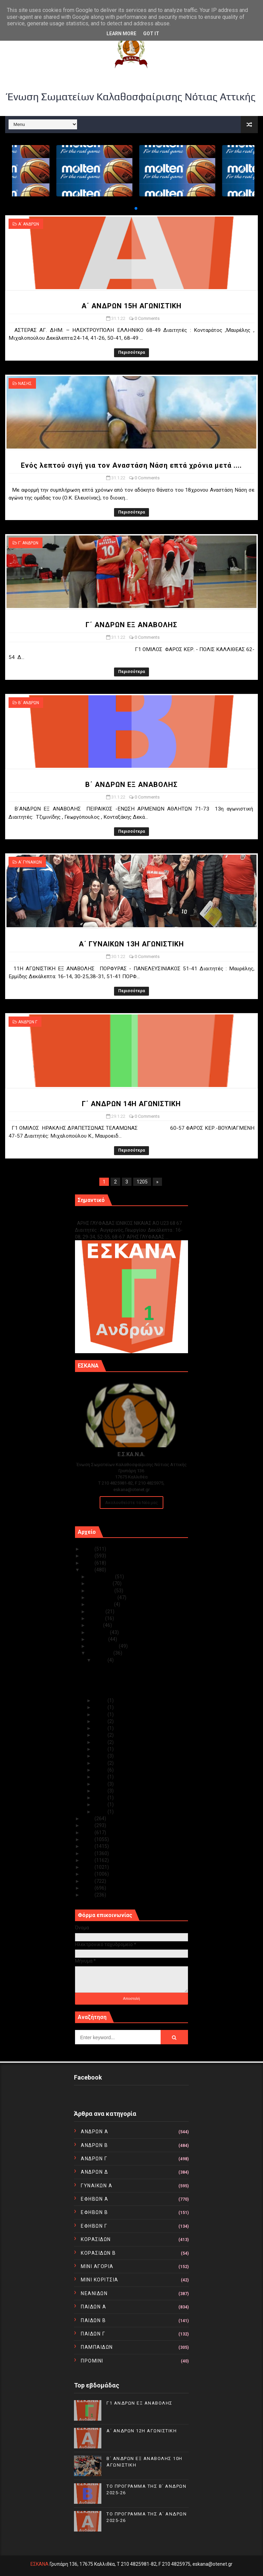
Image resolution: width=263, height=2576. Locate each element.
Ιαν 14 (101, 1791)
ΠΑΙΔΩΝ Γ (93, 2333)
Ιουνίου (96, 1618)
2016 (89, 1853)
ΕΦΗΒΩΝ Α (94, 2199)
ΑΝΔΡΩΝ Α (94, 2131)
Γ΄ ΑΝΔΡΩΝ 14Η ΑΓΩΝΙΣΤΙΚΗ (131, 1104)
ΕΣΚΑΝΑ (39, 2564)
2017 (89, 1846)
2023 (89, 1563)
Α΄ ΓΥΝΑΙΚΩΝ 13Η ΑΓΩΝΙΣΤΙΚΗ (131, 944)
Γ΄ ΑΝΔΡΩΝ (28, 543)
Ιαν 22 (101, 1749)
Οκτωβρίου (101, 1590)
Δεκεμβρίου (101, 1576)
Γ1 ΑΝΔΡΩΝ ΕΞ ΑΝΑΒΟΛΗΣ (110, 1216)
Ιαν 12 (101, 1797)
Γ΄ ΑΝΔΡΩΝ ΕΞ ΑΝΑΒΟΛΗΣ (131, 625)
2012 (89, 1881)
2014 (89, 1867)
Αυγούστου (101, 1604)
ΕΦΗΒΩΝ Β (94, 2212)
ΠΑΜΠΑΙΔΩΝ (97, 2347)
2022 (89, 1569)
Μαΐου (95, 1625)
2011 (89, 1888)
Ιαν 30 (101, 1700)
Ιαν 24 (101, 1735)
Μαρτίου (98, 1639)
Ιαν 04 (101, 1804)
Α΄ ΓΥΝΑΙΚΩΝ (30, 862)
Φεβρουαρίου (103, 1646)
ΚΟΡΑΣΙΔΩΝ (96, 2239)
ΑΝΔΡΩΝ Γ (27, 1022)
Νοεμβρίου (100, 1583)
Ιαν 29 (101, 1707)
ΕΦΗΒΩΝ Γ (94, 2226)
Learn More (121, 33)
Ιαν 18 (101, 1776)
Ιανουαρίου (100, 1653)
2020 (89, 1825)
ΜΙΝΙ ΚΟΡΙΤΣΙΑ (99, 2279)
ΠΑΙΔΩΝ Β (93, 2320)
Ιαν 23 (101, 1742)
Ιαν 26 (101, 1721)
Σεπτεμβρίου (102, 1597)
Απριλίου (99, 1632)
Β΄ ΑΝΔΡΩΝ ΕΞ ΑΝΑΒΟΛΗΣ (131, 784)
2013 (89, 1874)
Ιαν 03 (101, 1811)
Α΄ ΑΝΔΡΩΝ (28, 224)
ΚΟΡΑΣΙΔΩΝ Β (98, 2253)
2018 (89, 1839)
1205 (142, 1182)
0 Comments (147, 318)
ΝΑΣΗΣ (25, 383)
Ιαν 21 (101, 1756)
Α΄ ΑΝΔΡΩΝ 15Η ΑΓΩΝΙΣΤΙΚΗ (131, 306)
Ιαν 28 (101, 1714)
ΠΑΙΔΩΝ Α (93, 2306)
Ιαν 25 (101, 1728)
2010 (89, 1895)
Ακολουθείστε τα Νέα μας (131, 1502)
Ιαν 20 (101, 1763)
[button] (130, 208)
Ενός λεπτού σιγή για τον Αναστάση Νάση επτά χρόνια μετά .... (131, 465)
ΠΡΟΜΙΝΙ (92, 2361)
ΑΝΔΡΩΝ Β (94, 2145)
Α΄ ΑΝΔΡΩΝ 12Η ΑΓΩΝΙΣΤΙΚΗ (142, 2430)
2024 (89, 1555)
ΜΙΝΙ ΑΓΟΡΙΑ (97, 2266)
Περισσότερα (131, 352)
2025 (89, 1549)
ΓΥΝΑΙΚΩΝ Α (96, 2185)
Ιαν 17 (101, 1784)
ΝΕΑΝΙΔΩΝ (94, 2293)
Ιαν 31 (101, 1660)
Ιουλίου (96, 1611)
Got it (151, 33)
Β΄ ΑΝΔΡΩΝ (28, 702)
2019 (89, 1832)
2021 (89, 1818)
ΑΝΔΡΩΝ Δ (94, 2172)
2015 (89, 1860)
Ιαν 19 (101, 1770)
